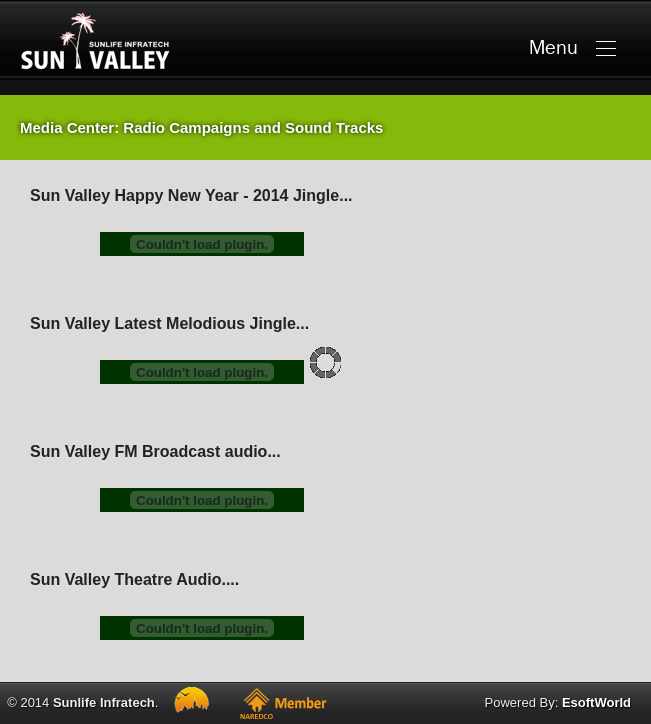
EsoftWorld (596, 702)
